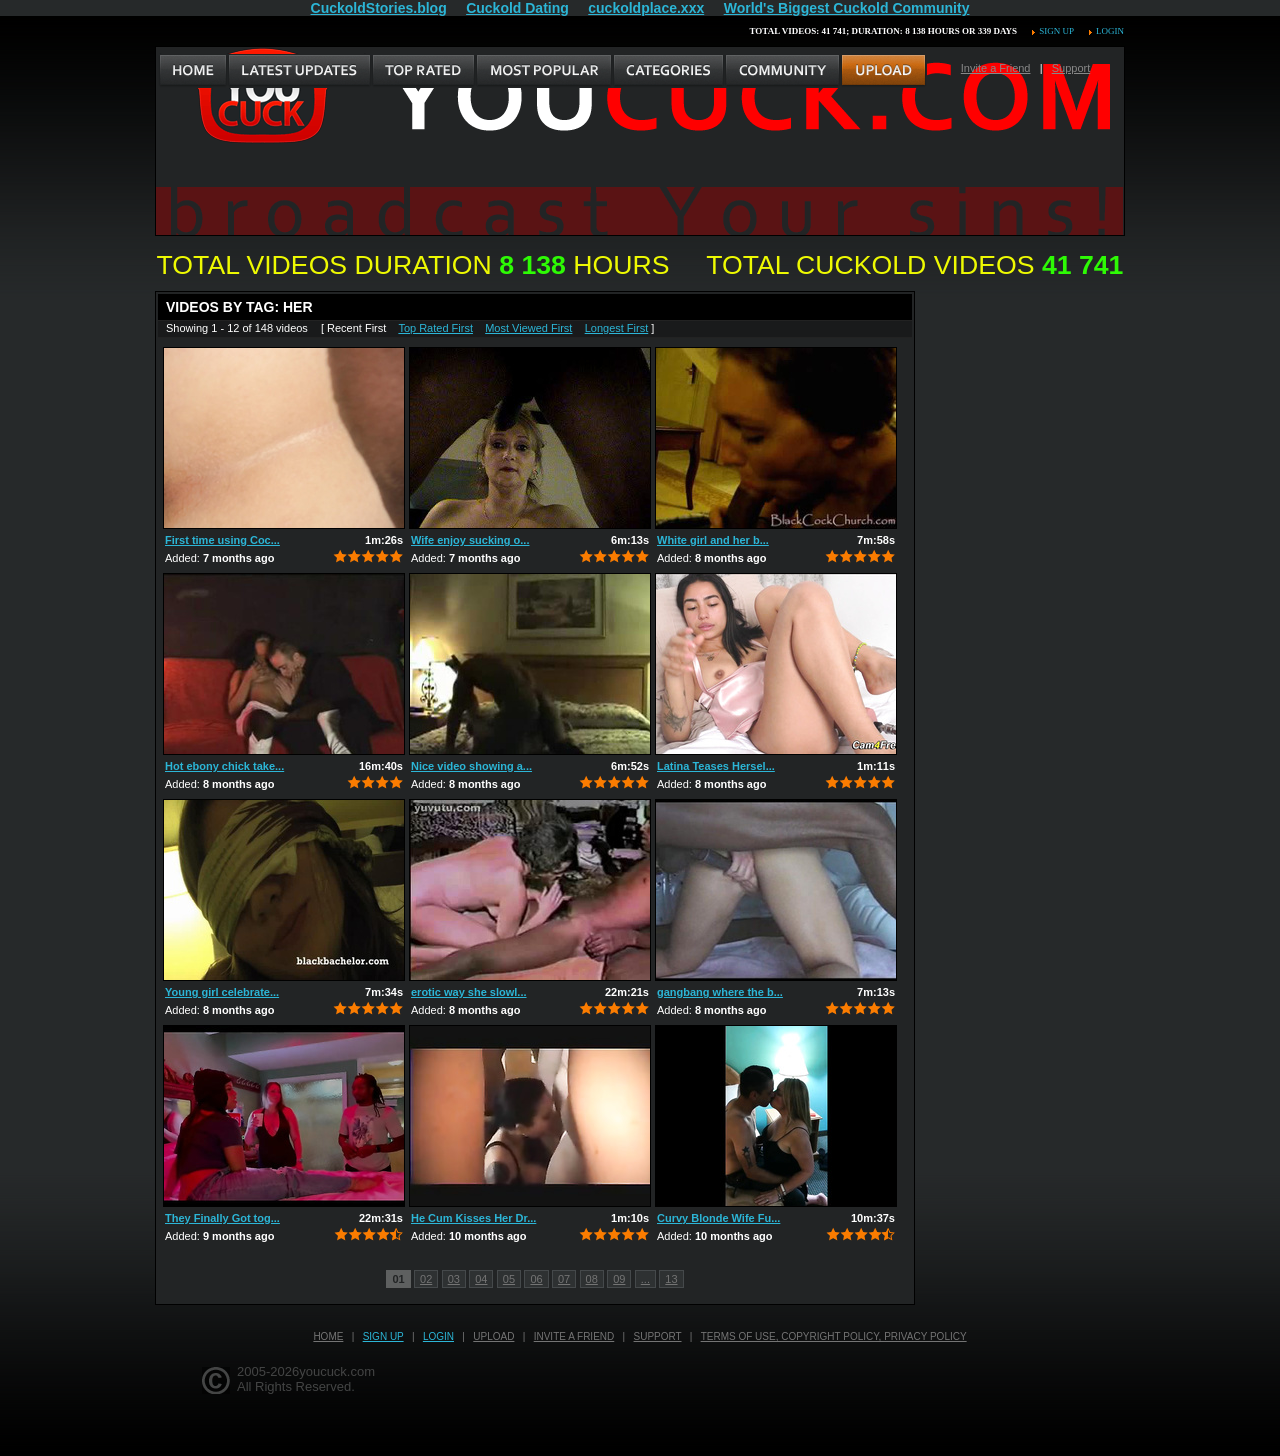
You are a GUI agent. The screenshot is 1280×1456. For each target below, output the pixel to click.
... (645, 1279)
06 (536, 1279)
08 (592, 1279)
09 (619, 1279)
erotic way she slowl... (469, 992)
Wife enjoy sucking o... (470, 540)
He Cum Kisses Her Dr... (473, 1218)
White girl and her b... (713, 540)
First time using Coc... (222, 540)
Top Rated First (435, 328)
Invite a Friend (996, 68)
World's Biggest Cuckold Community (847, 8)
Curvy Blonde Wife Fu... (718, 1218)
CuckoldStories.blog (379, 8)
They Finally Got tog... (222, 1218)
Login (1110, 31)
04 (481, 1279)
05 (509, 1279)
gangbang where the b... (720, 992)
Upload (493, 1336)
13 (671, 1279)
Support (1071, 68)
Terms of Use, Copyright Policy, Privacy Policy (834, 1336)
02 (426, 1279)
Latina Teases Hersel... (716, 766)
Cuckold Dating (517, 8)
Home (328, 1336)
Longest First (617, 328)
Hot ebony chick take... (224, 766)
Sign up (1056, 31)
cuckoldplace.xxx (646, 8)
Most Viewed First (528, 328)
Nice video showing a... (471, 766)
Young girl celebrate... (222, 992)
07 (564, 1279)
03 (454, 1279)
